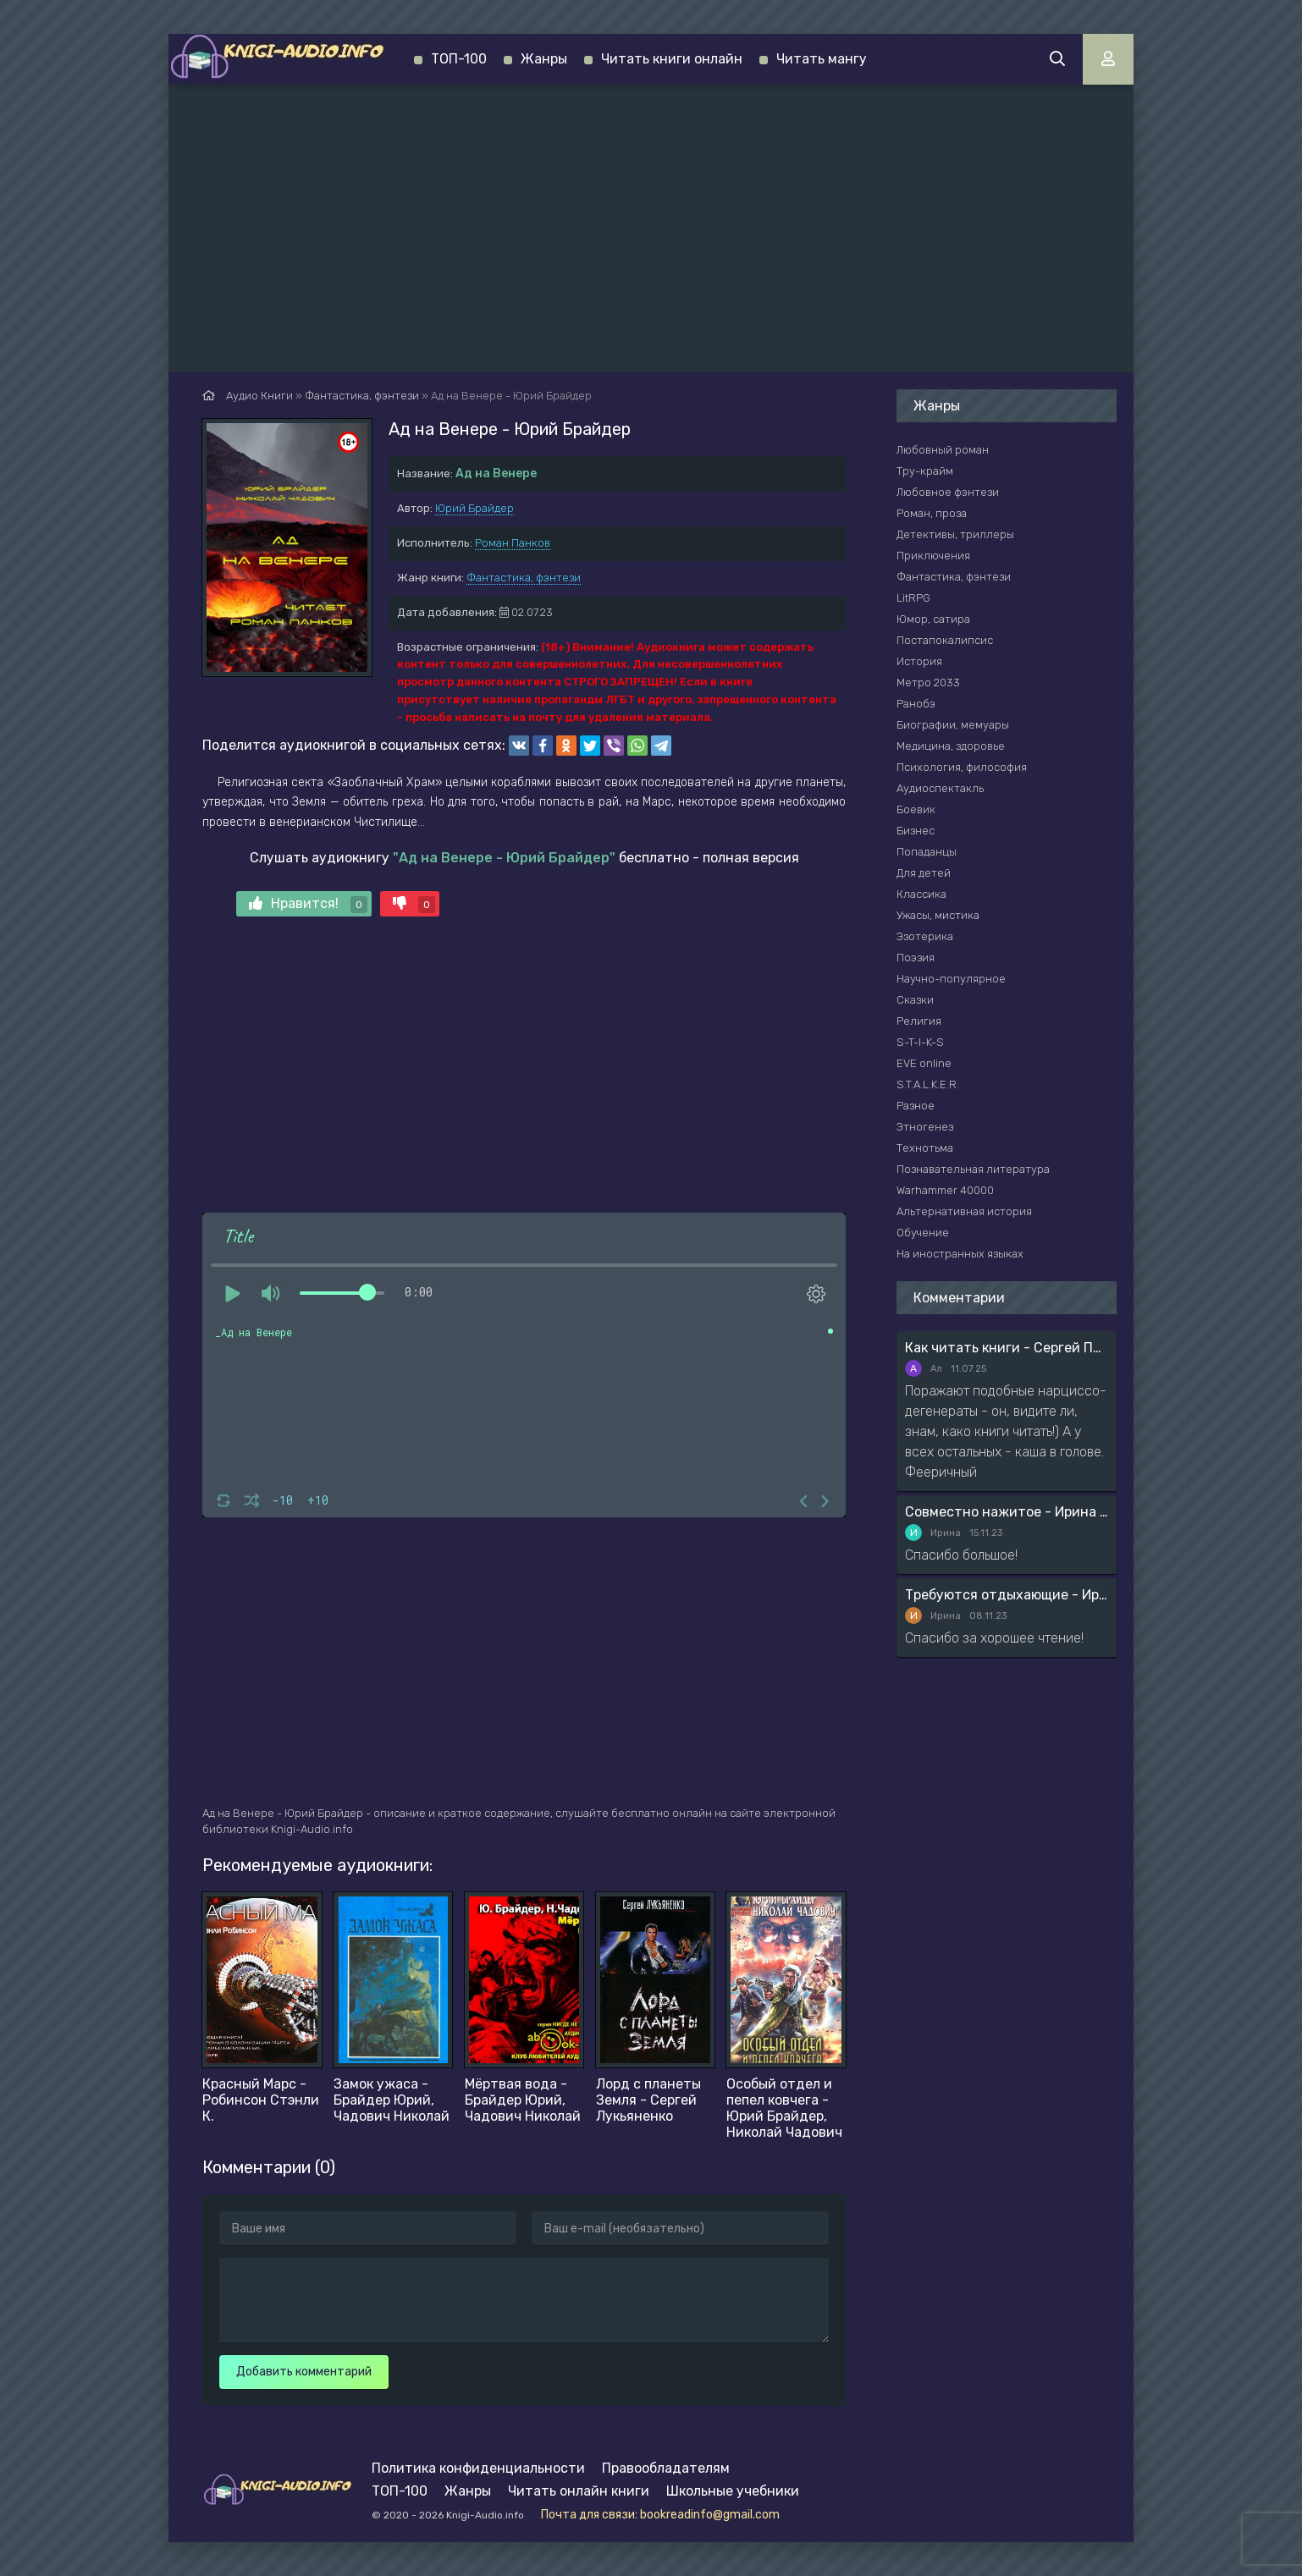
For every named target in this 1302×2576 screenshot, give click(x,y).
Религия (919, 1021)
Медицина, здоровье (951, 746)
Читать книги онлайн (671, 59)
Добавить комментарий (304, 2371)
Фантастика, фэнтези (523, 577)
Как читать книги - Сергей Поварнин (1006, 1348)
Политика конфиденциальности (478, 2468)
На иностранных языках (960, 1253)
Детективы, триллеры (955, 534)
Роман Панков (512, 543)
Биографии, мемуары (953, 724)
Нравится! (308, 904)
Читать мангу (821, 59)
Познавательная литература (973, 1169)
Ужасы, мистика (938, 915)
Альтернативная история (964, 1211)
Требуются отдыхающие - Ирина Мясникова (1006, 1595)
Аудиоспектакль (940, 788)
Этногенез (925, 1126)
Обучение (923, 1232)
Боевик (916, 809)
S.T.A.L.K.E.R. (928, 1084)
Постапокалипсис (945, 640)
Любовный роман (943, 449)
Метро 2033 (928, 682)
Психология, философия (962, 767)
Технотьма (925, 1148)
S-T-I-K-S (920, 1042)
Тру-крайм (925, 471)
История (919, 661)
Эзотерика (925, 936)
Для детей (924, 873)
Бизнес (916, 830)
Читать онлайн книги (578, 2491)
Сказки (915, 1000)
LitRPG (913, 598)
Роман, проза (932, 513)
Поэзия (916, 957)
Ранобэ (916, 703)
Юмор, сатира (933, 619)
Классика (921, 894)
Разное (916, 1105)
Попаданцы (927, 851)
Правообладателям (666, 2468)
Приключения (933, 555)
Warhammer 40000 (945, 1190)
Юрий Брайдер (474, 508)
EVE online (924, 1063)
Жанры (544, 59)
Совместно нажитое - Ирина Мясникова (1006, 1512)
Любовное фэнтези (948, 492)
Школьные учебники (732, 2491)
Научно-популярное (951, 978)
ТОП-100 (459, 59)
